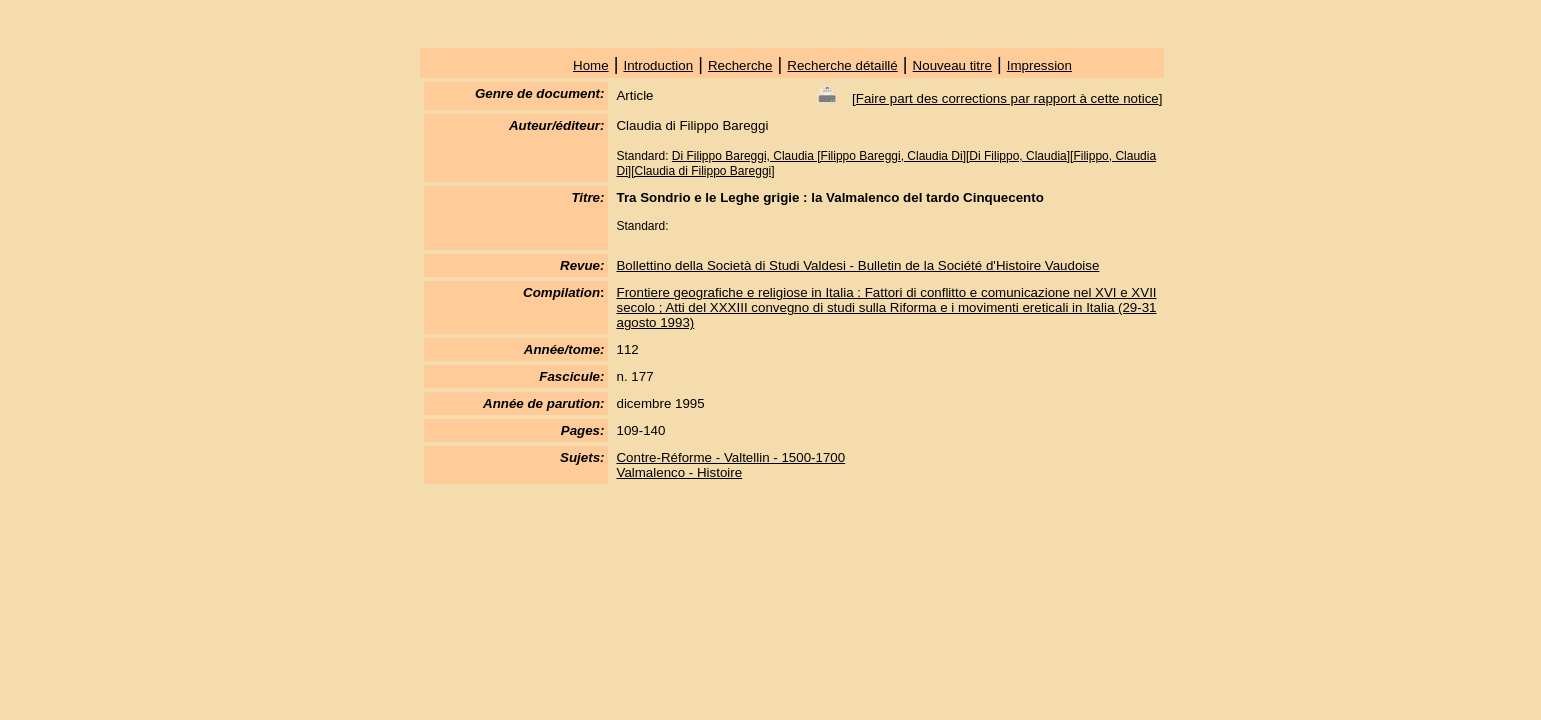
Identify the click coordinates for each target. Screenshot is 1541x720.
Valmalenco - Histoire (679, 472)
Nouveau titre (952, 65)
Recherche (740, 65)
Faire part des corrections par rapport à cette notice (1007, 98)
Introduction (658, 65)
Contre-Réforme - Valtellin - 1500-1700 (730, 457)
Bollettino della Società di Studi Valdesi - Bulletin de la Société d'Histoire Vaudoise (857, 265)
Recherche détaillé (842, 65)
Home (591, 65)
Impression (1039, 65)
